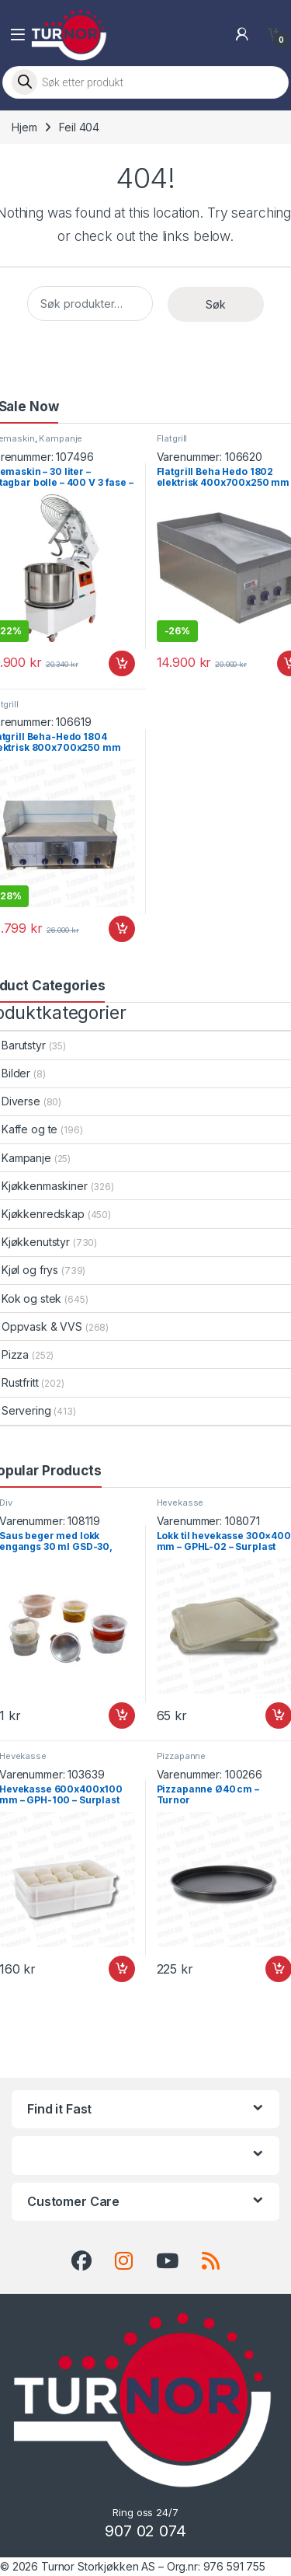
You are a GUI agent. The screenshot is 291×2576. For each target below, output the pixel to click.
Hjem (24, 127)
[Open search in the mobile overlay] (145, 82)
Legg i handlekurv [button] (122, 664)
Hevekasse (180, 1502)
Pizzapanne (181, 1755)
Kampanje (60, 438)
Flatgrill (172, 438)
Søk (216, 304)
